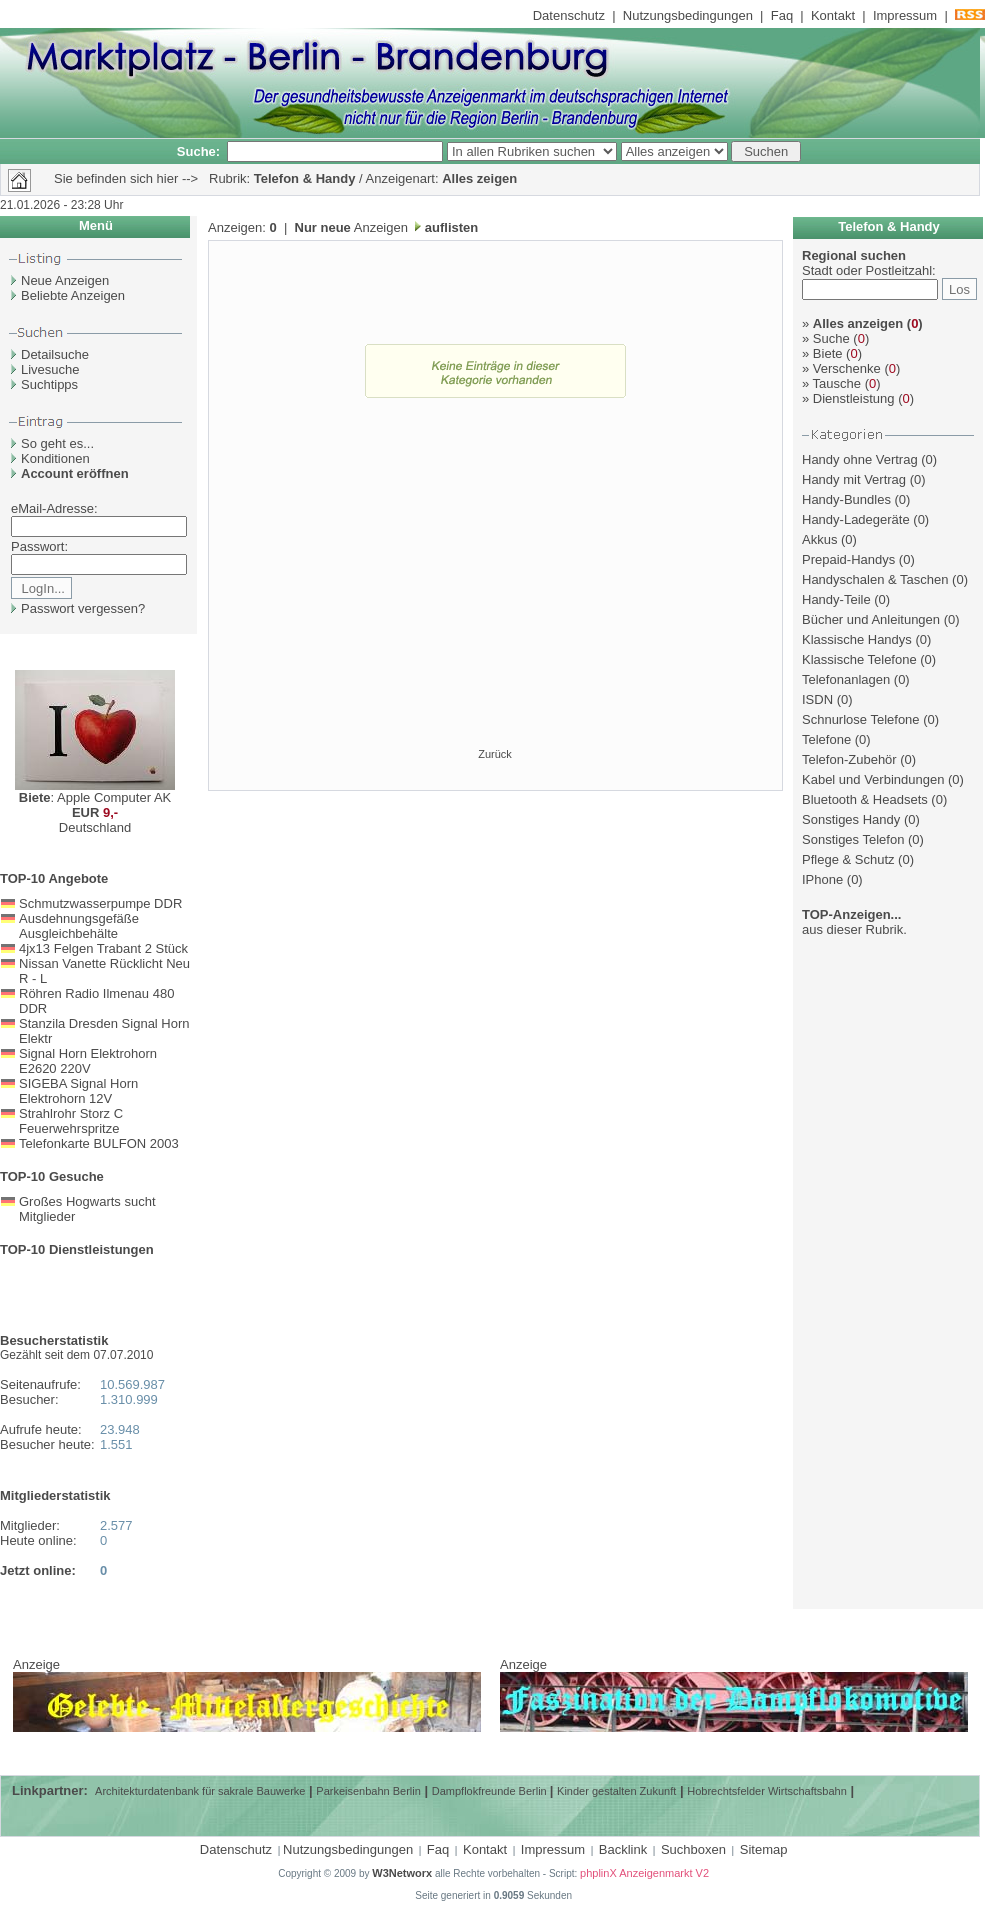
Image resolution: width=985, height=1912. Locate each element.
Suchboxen (693, 1849)
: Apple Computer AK (95, 797)
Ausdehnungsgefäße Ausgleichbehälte (79, 926)
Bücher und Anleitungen (871, 619)
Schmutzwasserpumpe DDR (100, 903)
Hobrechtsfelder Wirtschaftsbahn (767, 1791)
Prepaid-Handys (848, 559)
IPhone (822, 879)
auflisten (449, 227)
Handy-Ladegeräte (856, 519)
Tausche (831, 383)
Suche (826, 338)
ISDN (817, 699)
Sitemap (764, 1849)
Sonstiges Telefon (853, 839)
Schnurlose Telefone (861, 719)
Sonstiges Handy (851, 819)
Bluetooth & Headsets (865, 799)
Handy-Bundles (846, 499)
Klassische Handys (857, 639)
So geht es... (57, 443)
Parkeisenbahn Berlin (368, 1791)
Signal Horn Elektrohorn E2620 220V (88, 1061)
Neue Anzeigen (65, 280)
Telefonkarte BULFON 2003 (99, 1143)
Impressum (905, 15)
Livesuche (50, 369)
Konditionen (55, 458)
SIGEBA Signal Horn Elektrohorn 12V (78, 1091)
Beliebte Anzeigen (73, 295)
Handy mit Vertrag (854, 479)
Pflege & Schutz (848, 859)
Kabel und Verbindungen (873, 779)
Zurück (495, 754)
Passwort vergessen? (83, 608)
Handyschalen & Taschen (875, 579)
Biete (822, 353)
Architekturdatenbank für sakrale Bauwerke (200, 1791)
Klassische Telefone (859, 659)
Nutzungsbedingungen (688, 15)
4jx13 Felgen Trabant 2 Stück (103, 948)
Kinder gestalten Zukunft (616, 1791)
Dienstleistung (848, 398)
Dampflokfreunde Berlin (491, 1791)
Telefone (826, 739)
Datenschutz (569, 15)
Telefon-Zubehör (849, 759)
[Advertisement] (495, 595)
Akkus (819, 539)
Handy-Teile (836, 599)
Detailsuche (55, 354)
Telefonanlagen (846, 679)
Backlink (623, 1849)
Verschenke (841, 368)
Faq (782, 15)
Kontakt (833, 15)
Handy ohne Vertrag (860, 459)
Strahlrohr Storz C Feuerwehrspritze (71, 1121)
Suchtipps (49, 384)
